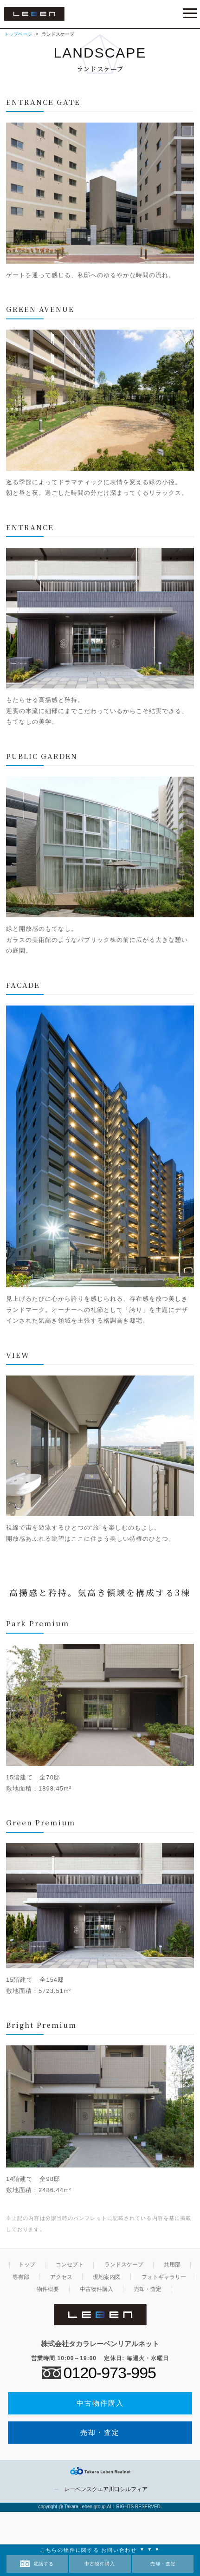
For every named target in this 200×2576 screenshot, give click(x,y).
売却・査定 (163, 2563)
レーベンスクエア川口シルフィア (106, 2489)
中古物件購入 (99, 2563)
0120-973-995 (109, 2372)
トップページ (18, 34)
